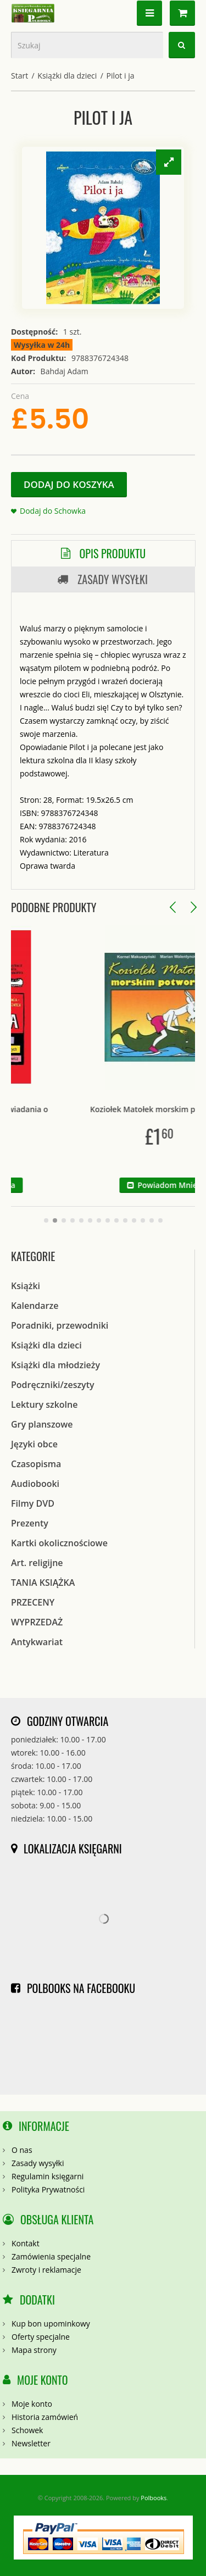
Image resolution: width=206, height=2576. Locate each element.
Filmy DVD (32, 1503)
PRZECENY (32, 1602)
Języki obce (34, 1444)
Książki (25, 1286)
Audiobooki (35, 1484)
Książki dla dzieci (67, 75)
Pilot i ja (120, 75)
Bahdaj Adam (64, 371)
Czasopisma (36, 1464)
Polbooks (153, 2498)
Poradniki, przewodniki (59, 1325)
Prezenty (29, 1523)
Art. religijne (37, 1563)
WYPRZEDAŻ (37, 1622)
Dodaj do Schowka (53, 511)
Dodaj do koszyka (69, 484)
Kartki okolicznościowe (59, 1543)
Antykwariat (37, 1642)
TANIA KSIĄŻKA (43, 1582)
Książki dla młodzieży (55, 1365)
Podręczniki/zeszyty (52, 1385)
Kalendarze (34, 1306)
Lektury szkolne (44, 1404)
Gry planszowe (42, 1424)
